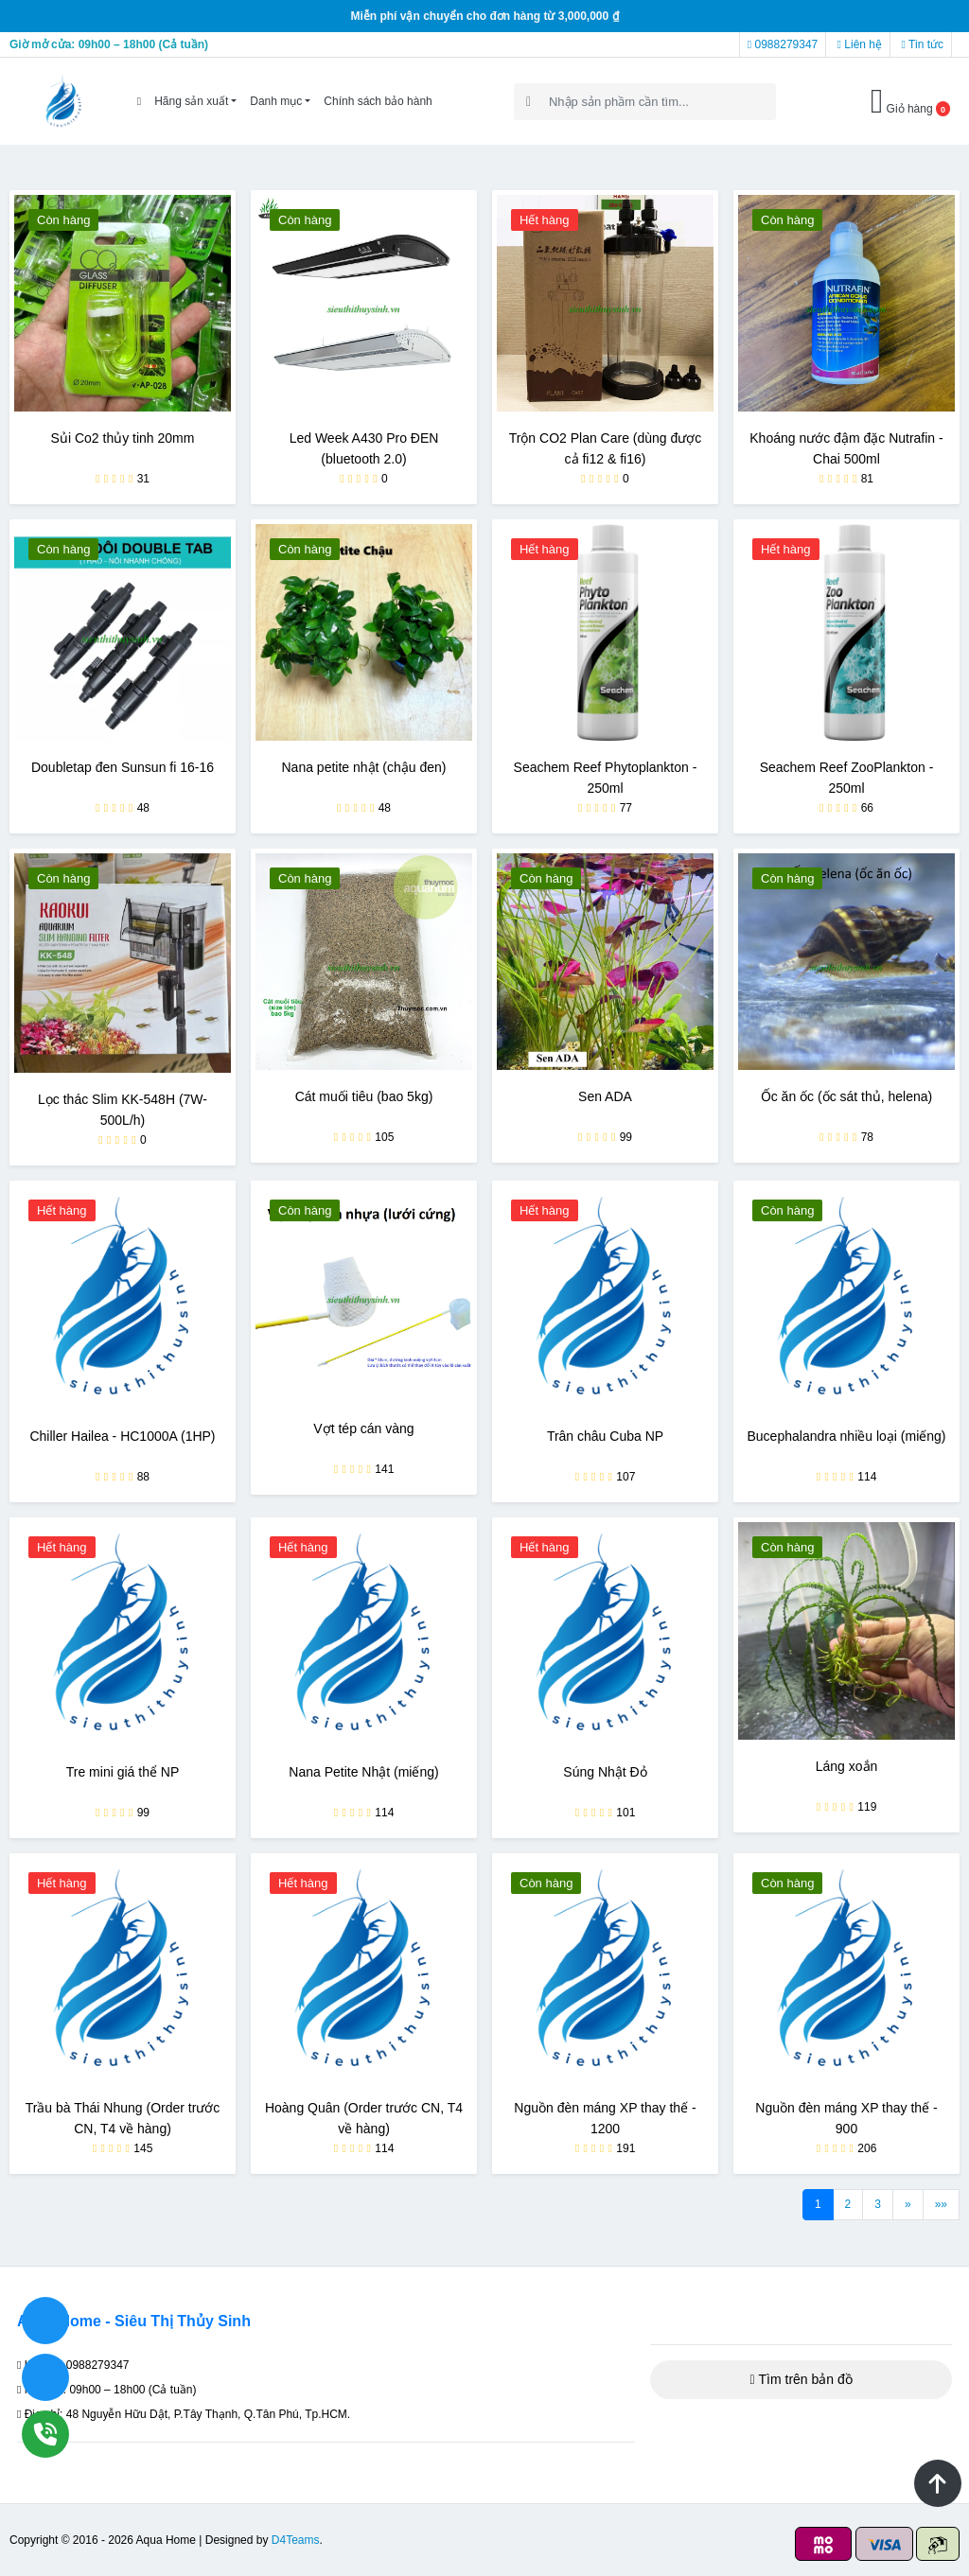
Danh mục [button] (276, 101)
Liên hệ (859, 44)
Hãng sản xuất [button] (191, 101)
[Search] (645, 101)
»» (941, 2204)
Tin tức (922, 44)
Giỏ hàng (910, 101)
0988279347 (783, 44)
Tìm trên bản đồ (801, 2379)
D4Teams (296, 2540)
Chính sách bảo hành (378, 101)
